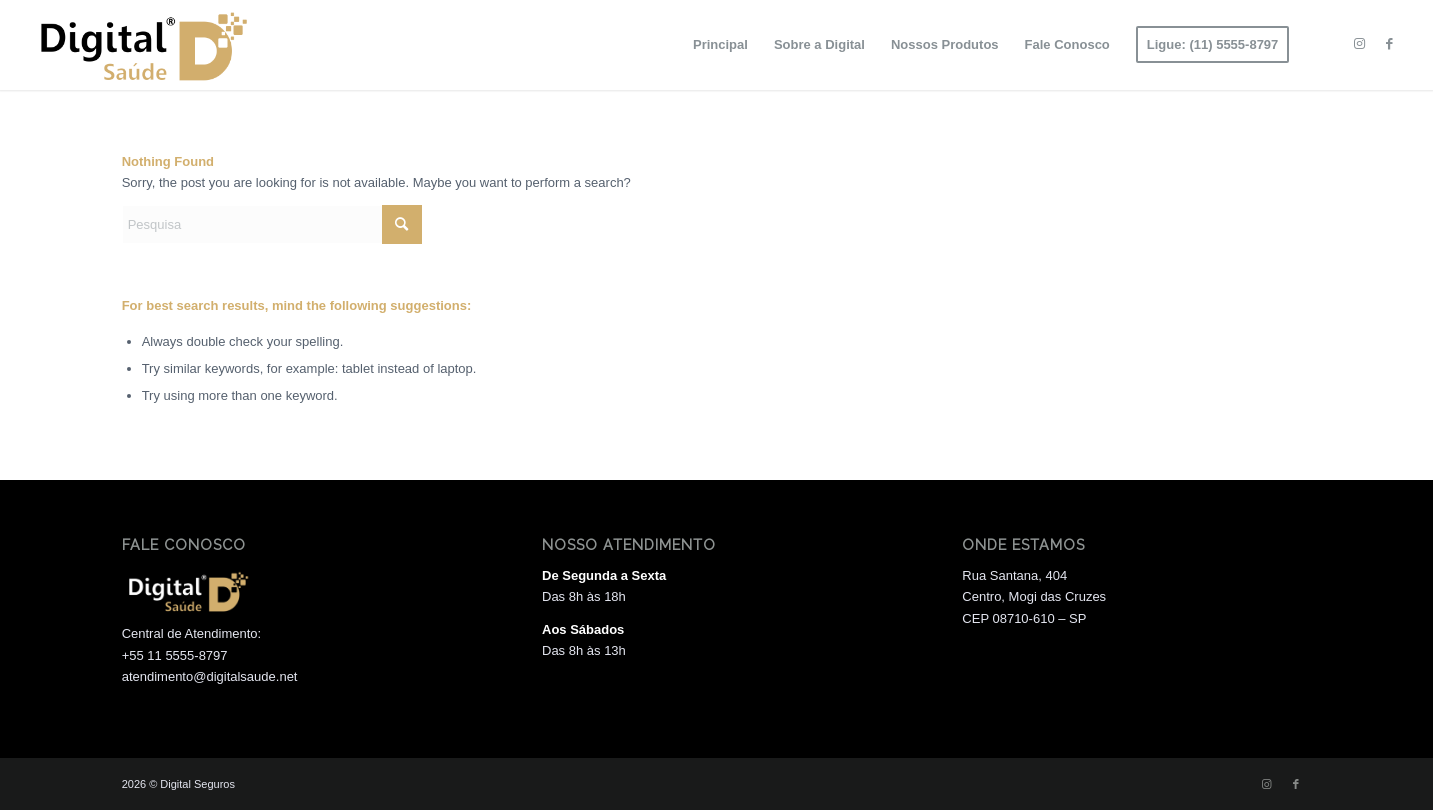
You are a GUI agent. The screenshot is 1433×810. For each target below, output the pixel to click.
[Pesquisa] (272, 224)
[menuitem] (720, 45)
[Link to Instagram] (1359, 44)
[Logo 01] (141, 45)
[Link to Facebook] (1389, 44)
